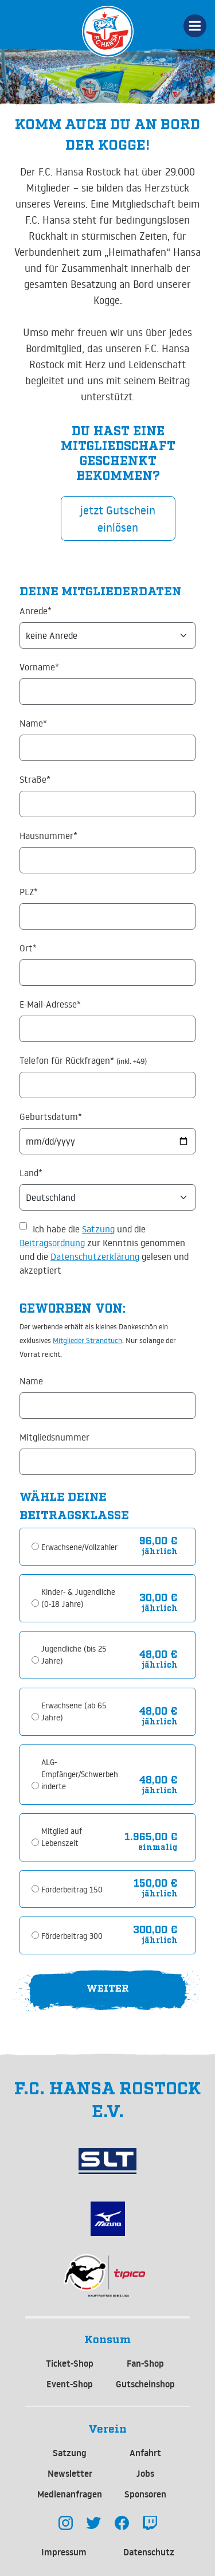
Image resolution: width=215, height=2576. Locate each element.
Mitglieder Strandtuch (87, 1340)
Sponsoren (145, 2494)
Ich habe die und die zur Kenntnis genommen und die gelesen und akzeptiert (104, 1249)
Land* (30, 1172)
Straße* (34, 779)
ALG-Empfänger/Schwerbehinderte (79, 1774)
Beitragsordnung (52, 1242)
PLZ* (28, 891)
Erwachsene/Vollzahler (79, 1547)
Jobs (145, 2473)
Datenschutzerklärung (94, 1256)
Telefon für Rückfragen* (83, 1060)
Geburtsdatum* (50, 1116)
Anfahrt (145, 2452)
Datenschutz (148, 2552)
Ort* (28, 948)
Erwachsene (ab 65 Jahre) (74, 1711)
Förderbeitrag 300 (72, 1936)
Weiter (108, 1987)
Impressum (64, 2552)
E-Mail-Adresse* (50, 1004)
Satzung (98, 1229)
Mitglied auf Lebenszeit (61, 1837)
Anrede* (35, 610)
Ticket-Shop (69, 2363)
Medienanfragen (69, 2494)
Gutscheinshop (145, 2384)
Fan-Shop (145, 2363)
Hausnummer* (48, 835)
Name (31, 1381)
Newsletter (70, 2473)
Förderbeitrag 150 (72, 1889)
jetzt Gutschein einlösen (117, 518)
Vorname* (39, 667)
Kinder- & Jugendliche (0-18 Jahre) (78, 1598)
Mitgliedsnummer (54, 1437)
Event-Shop (69, 2384)
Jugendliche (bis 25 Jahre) (74, 1655)
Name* (33, 723)
